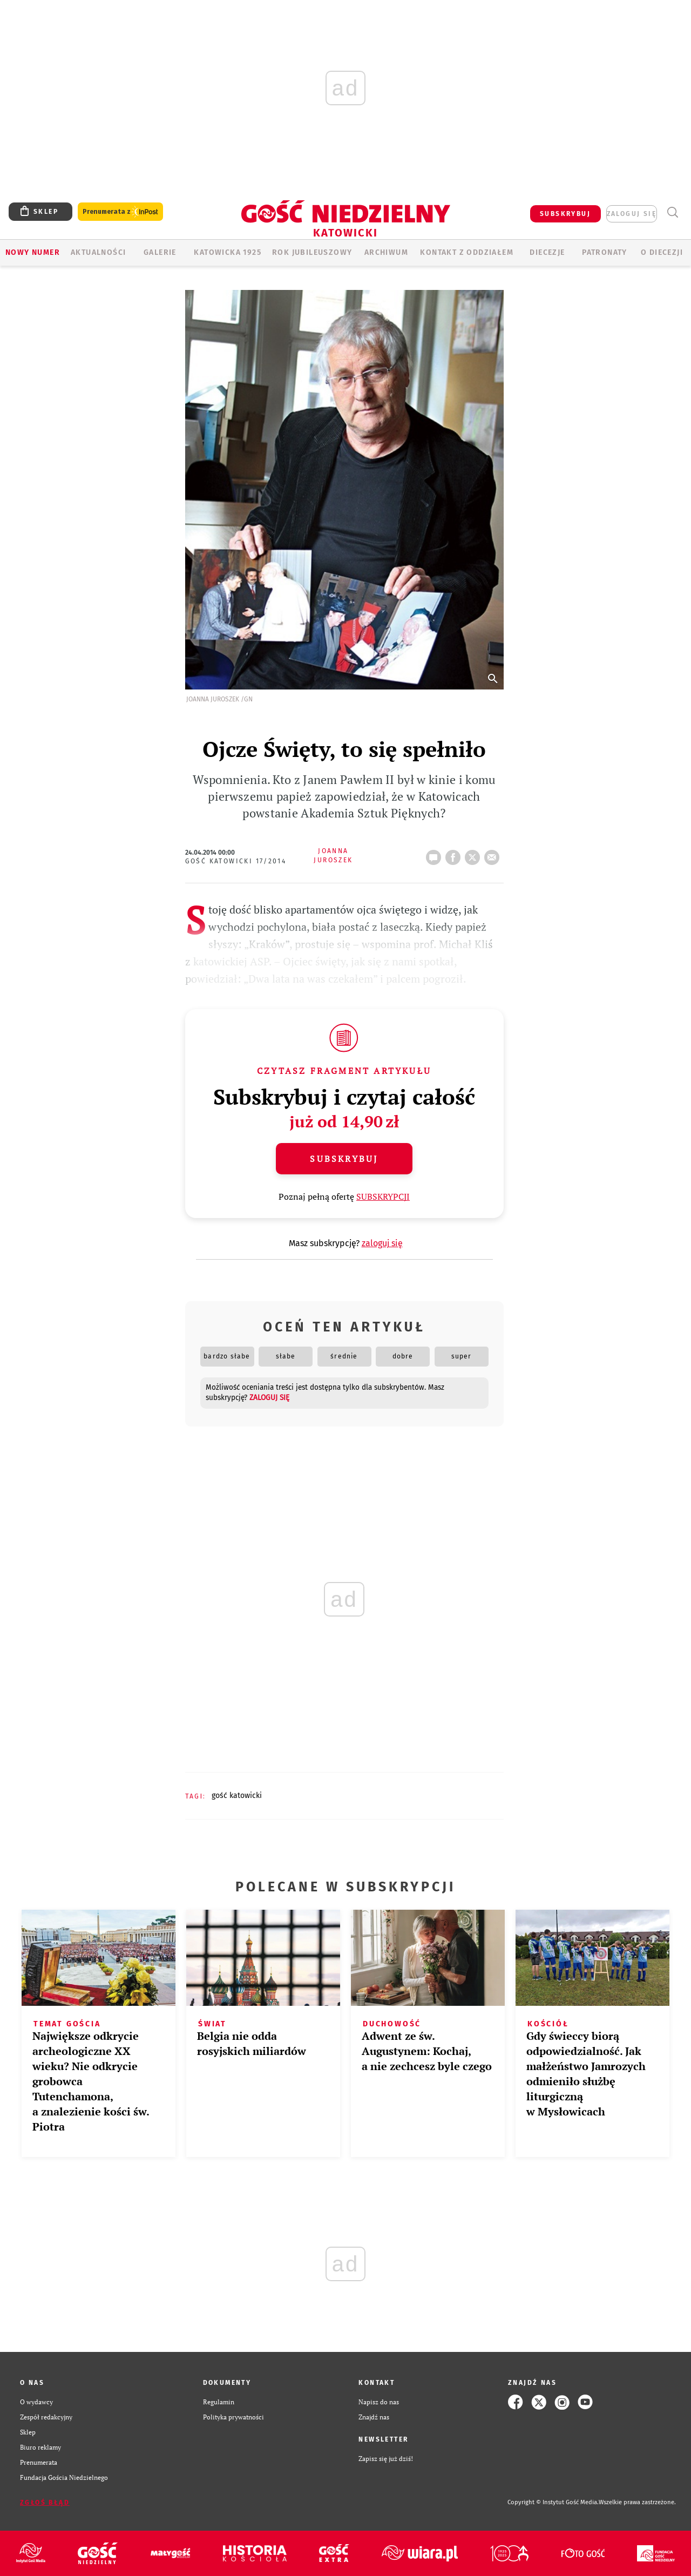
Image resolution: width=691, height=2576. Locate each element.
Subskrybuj (344, 1159)
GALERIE (160, 252)
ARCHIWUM (386, 252)
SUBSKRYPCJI (383, 1196)
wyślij (494, 854)
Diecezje (547, 252)
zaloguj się (631, 214)
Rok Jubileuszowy (312, 252)
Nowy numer (32, 252)
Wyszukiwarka (672, 212)
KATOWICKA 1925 (227, 252)
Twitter (474, 854)
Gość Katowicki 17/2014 (236, 861)
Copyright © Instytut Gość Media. (553, 2502)
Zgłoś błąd (45, 2502)
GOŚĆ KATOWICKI (237, 1795)
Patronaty (604, 252)
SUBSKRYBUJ (565, 214)
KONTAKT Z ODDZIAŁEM (466, 252)
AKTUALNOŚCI (98, 252)
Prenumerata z (120, 212)
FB (455, 854)
